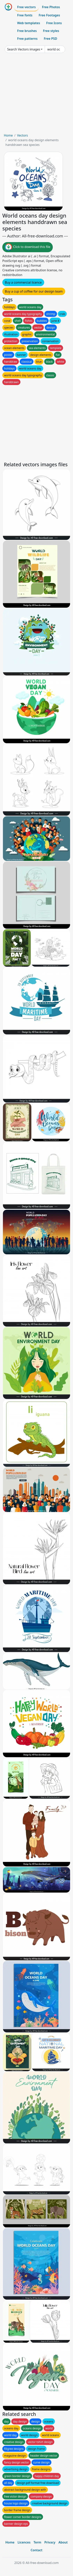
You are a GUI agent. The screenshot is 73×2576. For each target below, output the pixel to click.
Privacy (49, 2542)
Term (37, 2542)
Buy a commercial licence (23, 282)
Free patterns (27, 38)
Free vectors (26, 7)
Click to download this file (27, 247)
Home (8, 135)
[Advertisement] (36, 94)
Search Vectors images (23, 49)
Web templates (28, 23)
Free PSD (50, 38)
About (63, 2542)
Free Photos (51, 7)
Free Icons (54, 23)
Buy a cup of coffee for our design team (34, 291)
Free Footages (49, 15)
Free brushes (27, 31)
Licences (24, 2542)
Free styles (51, 31)
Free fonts (25, 15)
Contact (36, 2550)
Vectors (22, 135)
